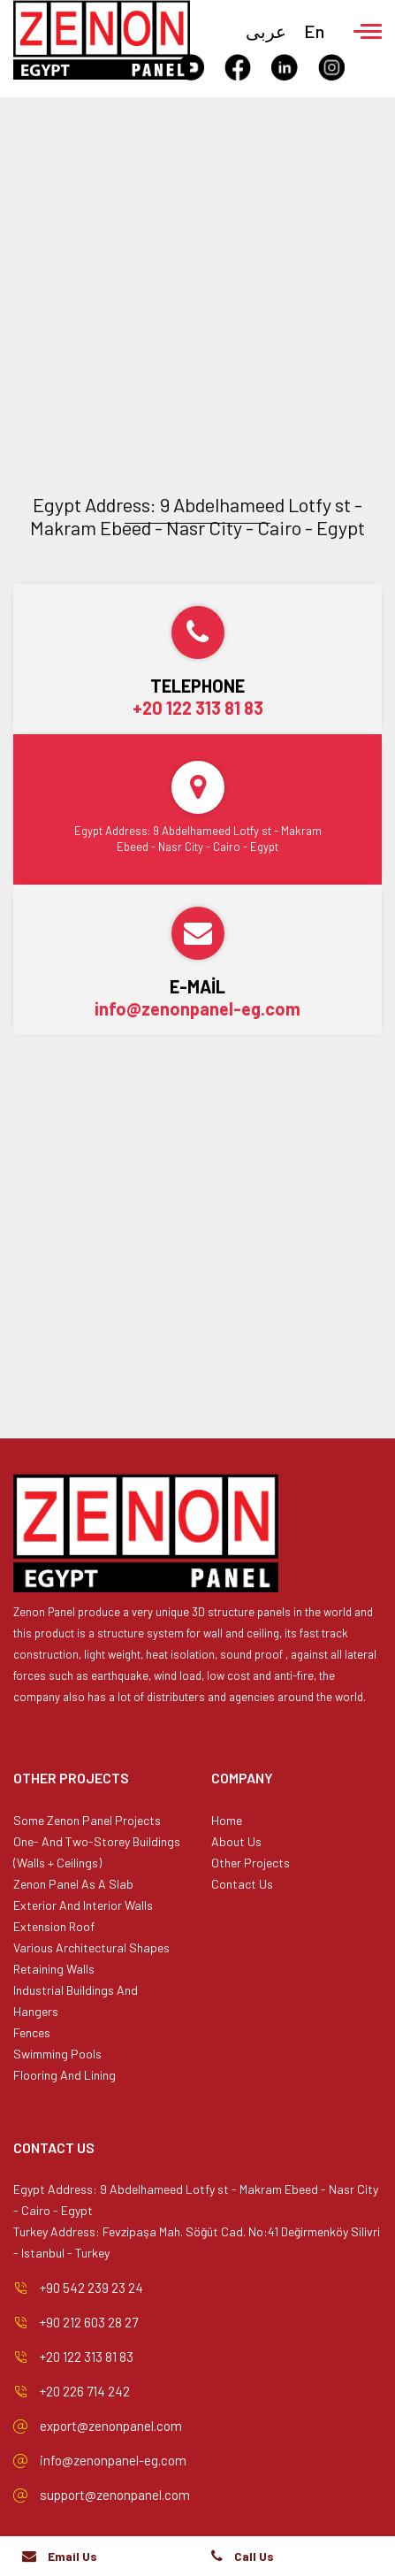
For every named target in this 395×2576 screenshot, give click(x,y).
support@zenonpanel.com (115, 2495)
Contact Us (242, 1883)
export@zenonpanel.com (111, 2426)
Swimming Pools (57, 2053)
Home (226, 1820)
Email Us (72, 2556)
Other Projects (250, 1862)
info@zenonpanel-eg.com (197, 1008)
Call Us (254, 2556)
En (314, 31)
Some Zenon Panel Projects (87, 1820)
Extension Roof (54, 1926)
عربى (266, 31)
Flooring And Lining (64, 2074)
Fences (31, 2032)
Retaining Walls (54, 1968)
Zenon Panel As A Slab (73, 1883)
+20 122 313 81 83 (198, 707)
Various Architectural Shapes (91, 1947)
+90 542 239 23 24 (91, 2288)
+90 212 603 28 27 (89, 2322)
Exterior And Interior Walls (83, 1905)
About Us (236, 1841)
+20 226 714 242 (85, 2391)
